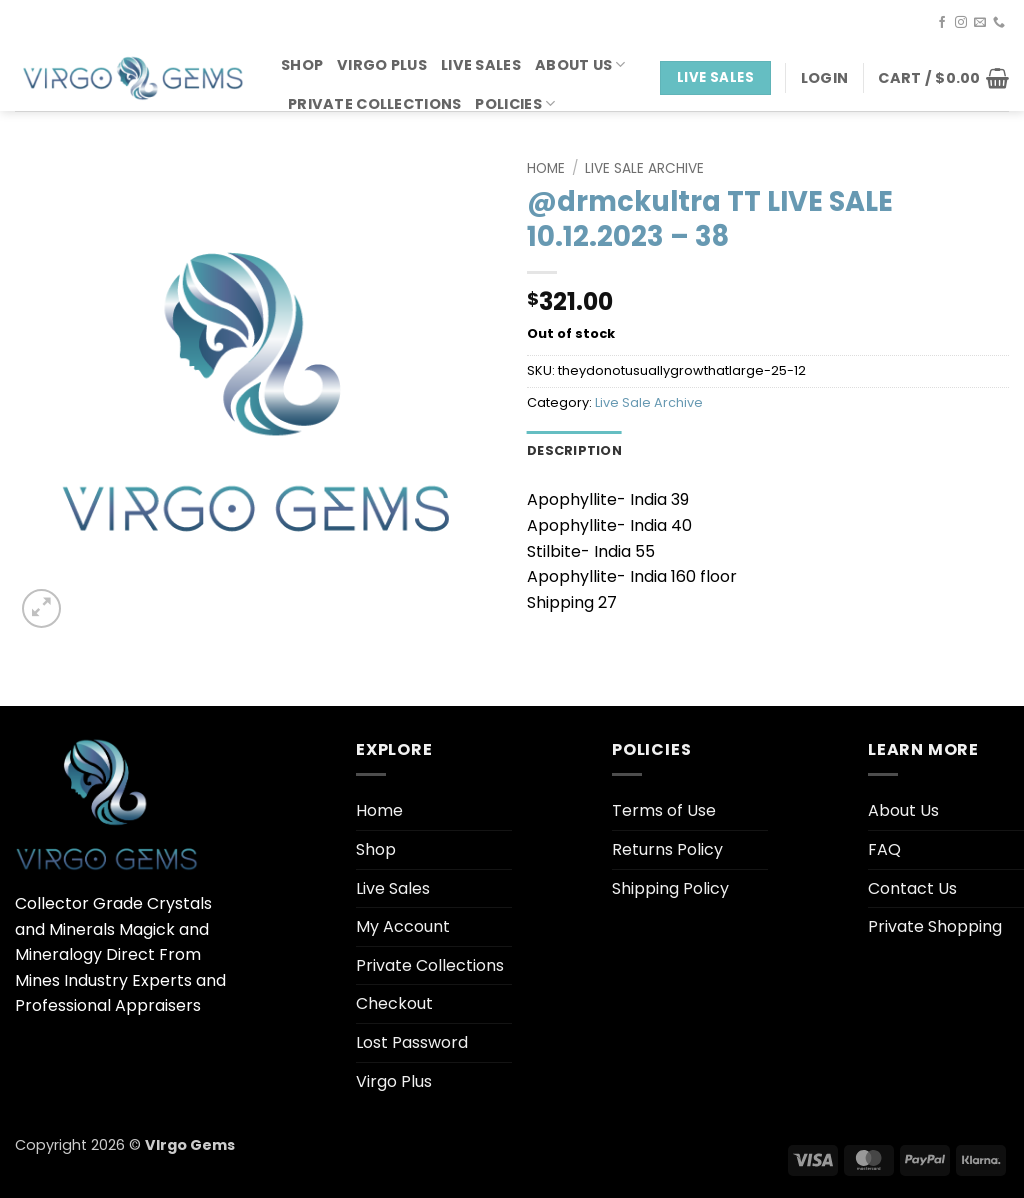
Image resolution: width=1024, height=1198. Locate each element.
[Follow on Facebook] (942, 23)
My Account (403, 926)
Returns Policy (667, 849)
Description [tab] (574, 450)
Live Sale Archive (644, 168)
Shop (302, 65)
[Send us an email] (980, 23)
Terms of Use (664, 810)
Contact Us (912, 888)
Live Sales (481, 65)
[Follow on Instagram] (961, 23)
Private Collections (374, 104)
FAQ (884, 849)
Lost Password (412, 1042)
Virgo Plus (382, 65)
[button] (824, 78)
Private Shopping (935, 926)
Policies (515, 104)
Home (546, 168)
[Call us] (999, 23)
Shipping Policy (670, 888)
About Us (580, 65)
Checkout (394, 1003)
